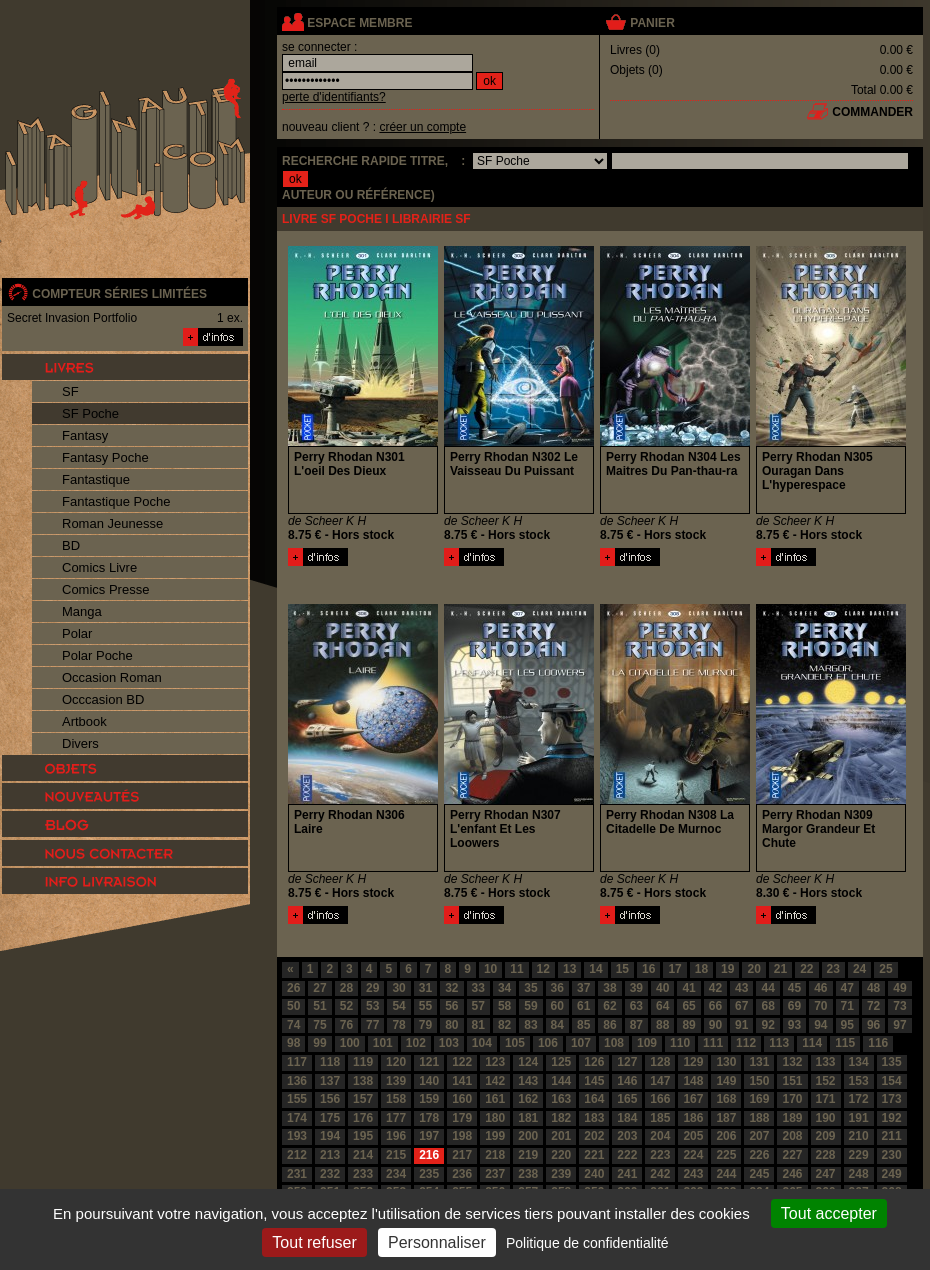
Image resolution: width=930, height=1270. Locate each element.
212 (297, 1155)
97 (899, 1025)
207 (759, 1136)
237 (495, 1174)
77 (372, 1025)
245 (759, 1174)
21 (780, 969)
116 (878, 1043)
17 (674, 969)
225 (726, 1155)
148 (693, 1081)
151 (792, 1081)
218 (495, 1155)
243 (693, 1174)
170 (792, 1099)
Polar (77, 633)
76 (346, 1025)
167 (693, 1099)
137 (330, 1081)
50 (293, 1006)
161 (495, 1099)
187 (726, 1118)
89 (688, 1025)
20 (753, 969)
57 (478, 1006)
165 (627, 1099)
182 (561, 1118)
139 (396, 1081)
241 (627, 1174)
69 (794, 1006)
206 (726, 1136)
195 (363, 1136)
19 (727, 969)
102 (416, 1043)
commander (872, 112)
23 (833, 969)
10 (490, 969)
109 (647, 1043)
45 (794, 988)
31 (425, 988)
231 (297, 1174)
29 (372, 988)
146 (627, 1081)
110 (680, 1043)
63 (636, 1006)
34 (504, 988)
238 (528, 1174)
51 (319, 1006)
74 (293, 1025)
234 (396, 1174)
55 (425, 1006)
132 (792, 1062)
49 (899, 988)
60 (557, 1006)
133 (826, 1062)
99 (319, 1043)
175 (330, 1118)
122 (462, 1062)
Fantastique (96, 479)
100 (350, 1043)
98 (293, 1043)
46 (820, 988)
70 (820, 1006)
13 (569, 969)
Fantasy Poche (105, 457)
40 (662, 988)
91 (741, 1025)
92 (767, 1025)
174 (297, 1118)
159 (429, 1099)
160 (462, 1099)
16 (648, 969)
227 (792, 1155)
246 (792, 1174)
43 (741, 988)
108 (614, 1043)
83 (530, 1025)
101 (383, 1043)
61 (583, 1006)
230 (892, 1155)
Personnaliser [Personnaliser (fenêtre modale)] (437, 1242)
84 (557, 1025)
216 (429, 1155)
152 (826, 1081)
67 (741, 1006)
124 (528, 1062)
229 (859, 1155)
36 (557, 988)
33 (478, 988)
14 (595, 969)
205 (693, 1136)
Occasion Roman (112, 677)
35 (530, 988)
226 (759, 1155)
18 (701, 969)
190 (826, 1118)
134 (859, 1062)
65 (688, 1006)
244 (726, 1174)
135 (892, 1062)
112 (746, 1043)
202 (594, 1136)
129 (693, 1062)
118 (330, 1062)
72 (873, 1006)
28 (346, 988)
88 (662, 1025)
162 (528, 1099)
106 (548, 1043)
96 (873, 1025)
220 (561, 1155)
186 (693, 1118)
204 (660, 1136)
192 (892, 1118)
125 (561, 1062)
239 (561, 1174)
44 (767, 988)
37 (583, 988)
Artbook (84, 721)
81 (478, 1025)
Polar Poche (97, 655)
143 (528, 1081)
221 (594, 1155)
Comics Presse (105, 589)
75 (319, 1025)
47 (847, 988)
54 (398, 1006)
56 (451, 1006)
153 (859, 1081)
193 (297, 1136)
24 (859, 969)
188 (759, 1118)
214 (363, 1155)
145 (594, 1081)
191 (859, 1118)
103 (449, 1043)
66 (715, 1006)
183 (594, 1118)
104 (482, 1043)
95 (847, 1025)
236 (462, 1174)
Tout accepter (829, 1213)
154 (892, 1081)
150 (759, 1081)
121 (429, 1062)
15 (622, 969)
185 (660, 1118)
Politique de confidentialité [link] (587, 1243)
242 (660, 1174)
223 (660, 1155)
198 (462, 1136)
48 (873, 988)
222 (627, 1155)
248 (859, 1174)
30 (398, 988)
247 (826, 1174)
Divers (80, 743)
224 (693, 1155)
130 (726, 1062)
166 (660, 1099)
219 (528, 1155)
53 (372, 1006)
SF (70, 391)
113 (779, 1043)
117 (297, 1062)
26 (293, 988)
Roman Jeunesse (112, 523)
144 (561, 1081)
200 (528, 1136)
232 (330, 1174)
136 (297, 1081)
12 (543, 969)
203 (627, 1136)
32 (451, 988)
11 (516, 969)
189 (792, 1118)
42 (715, 988)
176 (363, 1118)
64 (662, 1006)
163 (561, 1099)
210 (859, 1136)
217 (462, 1155)
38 (609, 988)
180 (495, 1118)
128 (660, 1062)
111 (713, 1043)
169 (759, 1099)
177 (396, 1118)
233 (363, 1174)
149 (726, 1081)
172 (859, 1099)
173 (892, 1099)
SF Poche (90, 413)
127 (627, 1062)
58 (504, 1006)
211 (892, 1136)
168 (726, 1099)
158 (396, 1099)
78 (398, 1025)
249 (892, 1174)
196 (396, 1136)
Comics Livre (99, 567)
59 (530, 1006)
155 (297, 1099)
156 (330, 1099)
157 (363, 1099)
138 (363, 1081)
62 (609, 1006)
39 (636, 988)
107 (581, 1043)
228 (826, 1155)
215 (396, 1155)
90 (715, 1025)
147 (660, 1081)
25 (885, 969)
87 (636, 1025)
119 (363, 1062)
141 (462, 1081)
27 (319, 988)
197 (429, 1136)
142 (495, 1081)
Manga (82, 611)
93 (794, 1025)
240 (594, 1174)
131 (759, 1062)
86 (609, 1025)
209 (826, 1136)
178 (429, 1118)
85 (583, 1025)
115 (845, 1043)
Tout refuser (314, 1242)
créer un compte (422, 127)
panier (652, 23)
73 (899, 1006)
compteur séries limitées (119, 294)
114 (812, 1043)
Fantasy (85, 435)
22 (806, 969)
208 (792, 1136)
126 (594, 1062)
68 (767, 1006)
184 (627, 1118)
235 (429, 1174)
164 (594, 1099)
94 (820, 1025)
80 (451, 1025)
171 (826, 1099)
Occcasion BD (103, 699)
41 (688, 988)
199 (495, 1136)
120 (396, 1062)
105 (515, 1043)
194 (330, 1136)
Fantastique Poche (116, 501)
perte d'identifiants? (334, 97)
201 (561, 1136)
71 (847, 1006)
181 (528, 1118)
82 (504, 1025)
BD (71, 545)
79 (425, 1025)
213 (330, 1155)
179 (462, 1118)
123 (495, 1062)
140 (429, 1081)
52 (346, 1006)
